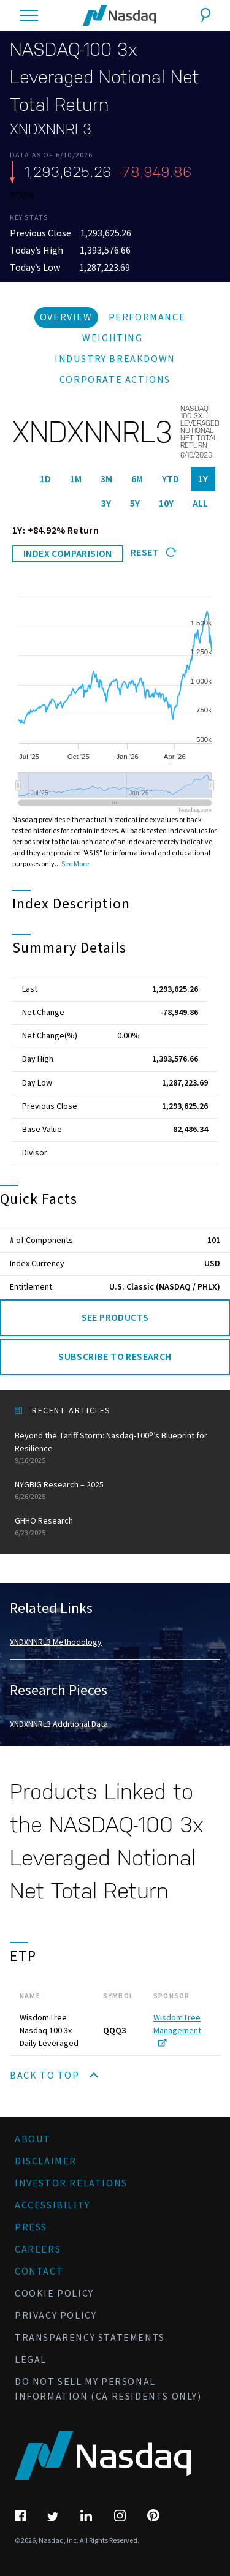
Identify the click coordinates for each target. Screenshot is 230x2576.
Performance (147, 317)
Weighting (112, 338)
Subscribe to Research (114, 1357)
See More (75, 864)
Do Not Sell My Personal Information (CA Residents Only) (108, 2389)
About (33, 2139)
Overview (66, 317)
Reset (154, 552)
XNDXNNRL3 (50, 129)
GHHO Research (115, 1527)
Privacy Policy (55, 2315)
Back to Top (54, 2075)
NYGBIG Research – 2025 (115, 1491)
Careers (38, 2249)
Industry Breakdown (115, 359)
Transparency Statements (90, 2337)
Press (31, 2227)
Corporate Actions (115, 380)
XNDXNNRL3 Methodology (56, 1642)
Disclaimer (46, 2161)
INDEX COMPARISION (67, 554)
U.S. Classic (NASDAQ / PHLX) (164, 1287)
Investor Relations (71, 2183)
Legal (31, 2359)
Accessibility (52, 2205)
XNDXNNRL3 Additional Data (59, 1724)
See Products (115, 1317)
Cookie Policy (54, 2293)
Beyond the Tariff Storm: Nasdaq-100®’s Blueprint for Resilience (115, 1448)
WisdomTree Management (177, 2029)
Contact (39, 2271)
